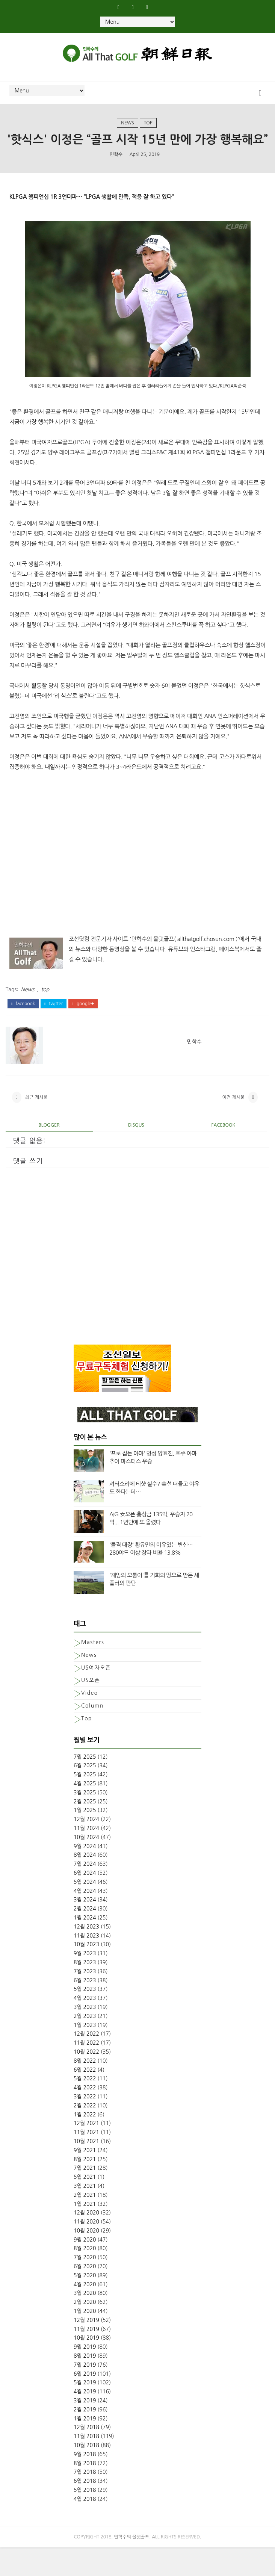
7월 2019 (85, 2393)
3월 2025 (85, 1820)
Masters (92, 1670)
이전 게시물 (233, 1123)
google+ (83, 1026)
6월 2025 (85, 1794)
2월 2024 (85, 1937)
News (127, 128)
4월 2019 (85, 2420)
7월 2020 (85, 2286)
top (148, 128)
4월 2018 (85, 2527)
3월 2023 (85, 2035)
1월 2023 (85, 2053)
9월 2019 (85, 2375)
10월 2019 (86, 2366)
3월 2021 (85, 2214)
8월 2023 (85, 1991)
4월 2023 (85, 2026)
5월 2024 (85, 1910)
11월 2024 (86, 1856)
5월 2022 (85, 2107)
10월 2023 (86, 1972)
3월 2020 (85, 2321)
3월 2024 (85, 1928)
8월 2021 (85, 2187)
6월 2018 (85, 2509)
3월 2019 (85, 2429)
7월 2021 (85, 2196)
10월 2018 (86, 2473)
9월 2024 (85, 1874)
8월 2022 (85, 2089)
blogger (49, 1153)
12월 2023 (86, 1954)
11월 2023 (86, 1963)
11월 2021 (86, 2160)
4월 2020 (85, 2312)
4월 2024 (85, 1919)
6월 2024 (85, 1901)
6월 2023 (85, 2008)
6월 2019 (85, 2402)
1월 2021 (85, 2232)
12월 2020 (86, 2241)
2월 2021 (85, 2223)
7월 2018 (85, 2500)
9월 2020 (85, 2267)
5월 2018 (85, 2518)
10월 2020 (86, 2259)
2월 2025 (85, 1829)
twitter (53, 1026)
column (92, 1734)
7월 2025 (85, 1785)
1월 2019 (85, 2446)
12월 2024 (86, 1847)
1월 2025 (85, 1838)
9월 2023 (85, 1982)
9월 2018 (85, 2482)
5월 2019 (85, 2411)
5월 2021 (85, 2205)
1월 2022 (85, 2142)
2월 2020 (85, 2330)
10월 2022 (86, 2080)
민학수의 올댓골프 (132, 2565)
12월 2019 (86, 2348)
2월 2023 (85, 2044)
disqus (136, 1153)
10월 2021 (86, 2169)
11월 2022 (86, 2071)
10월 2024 (86, 1865)
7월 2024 (85, 1892)
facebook (23, 1026)
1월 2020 (85, 2339)
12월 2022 (86, 2062)
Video (89, 1721)
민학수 (116, 175)
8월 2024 (85, 1883)
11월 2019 (86, 2357)
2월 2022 (85, 2133)
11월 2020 (86, 2250)
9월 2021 (85, 2178)
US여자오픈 (96, 1696)
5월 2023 (85, 2017)
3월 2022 (85, 2125)
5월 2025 (85, 1803)
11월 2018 (86, 2464)
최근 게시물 (36, 1123)
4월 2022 (85, 2116)
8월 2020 (85, 2277)
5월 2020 (85, 2304)
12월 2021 (86, 2151)
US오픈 (90, 1708)
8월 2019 (85, 2384)
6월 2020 (85, 2295)
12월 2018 (86, 2455)
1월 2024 (85, 1946)
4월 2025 (85, 1812)
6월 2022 (85, 2098)
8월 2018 (85, 2491)
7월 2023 (85, 1999)
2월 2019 (85, 2437)
